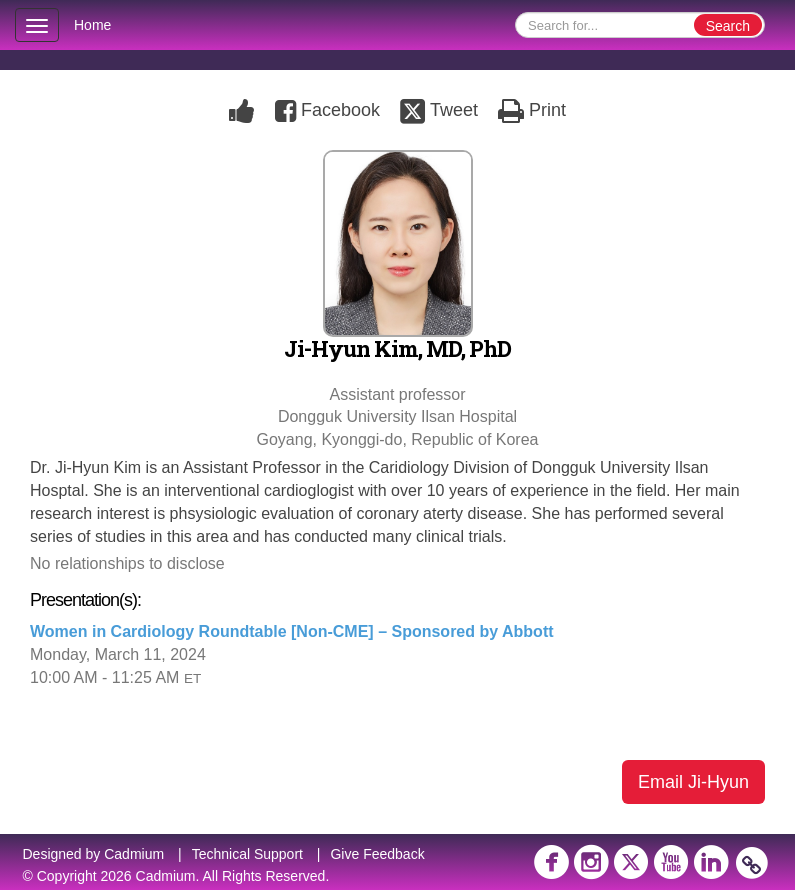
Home (92, 25)
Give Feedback (377, 854)
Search (728, 26)
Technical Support (247, 854)
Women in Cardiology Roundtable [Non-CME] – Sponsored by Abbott (292, 631)
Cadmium (134, 854)
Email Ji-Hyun (693, 782)
